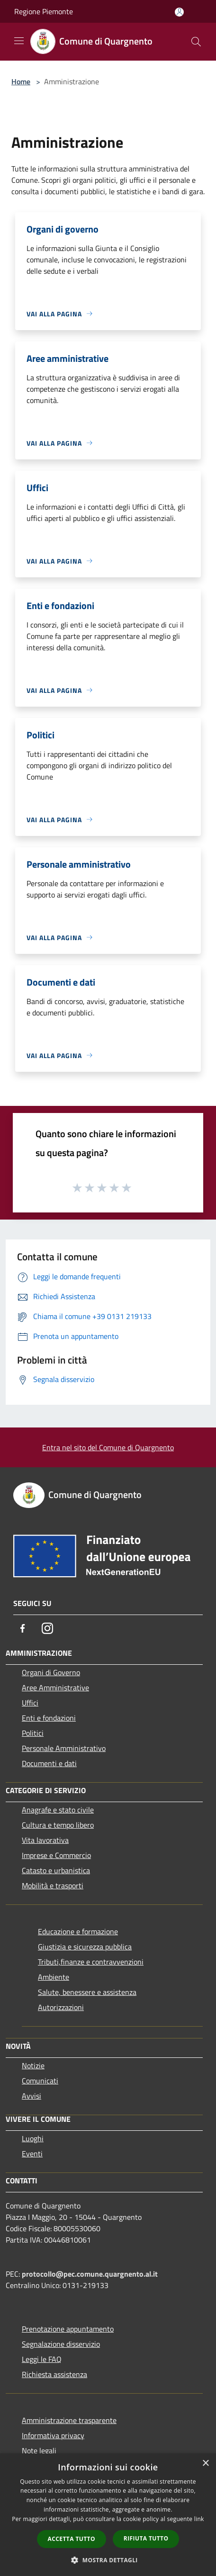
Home (20, 81)
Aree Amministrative (55, 1687)
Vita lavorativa (45, 1840)
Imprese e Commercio (56, 1855)
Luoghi (33, 2138)
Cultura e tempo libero (58, 1825)
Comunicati (40, 2080)
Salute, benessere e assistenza (87, 1992)
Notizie (33, 2065)
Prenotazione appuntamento (68, 2328)
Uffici (30, 1702)
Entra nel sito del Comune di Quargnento (108, 1447)
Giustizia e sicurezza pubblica (85, 1946)
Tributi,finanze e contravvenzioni (91, 1961)
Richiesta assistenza (54, 2374)
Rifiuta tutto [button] (146, 2538)
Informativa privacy (53, 2435)
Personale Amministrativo (64, 1748)
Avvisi (31, 2095)
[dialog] (108, 2514)
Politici (33, 1733)
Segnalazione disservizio (61, 2344)
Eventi (32, 2153)
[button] (108, 2560)
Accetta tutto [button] (71, 2539)
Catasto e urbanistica (56, 1870)
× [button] (205, 2463)
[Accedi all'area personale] (179, 12)
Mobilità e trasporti (52, 1885)
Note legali (39, 2450)
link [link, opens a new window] (199, 2519)
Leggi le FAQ (42, 2359)
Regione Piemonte (43, 11)
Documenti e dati (49, 1763)
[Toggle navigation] (19, 40)
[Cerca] (196, 41)
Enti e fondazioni (49, 1717)
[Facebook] (22, 1628)
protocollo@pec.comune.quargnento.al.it (90, 2274)
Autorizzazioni (61, 2007)
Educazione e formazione (78, 1931)
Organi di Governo (51, 1672)
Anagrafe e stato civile (58, 1809)
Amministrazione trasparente (69, 2420)
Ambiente (53, 1977)
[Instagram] (47, 1628)
